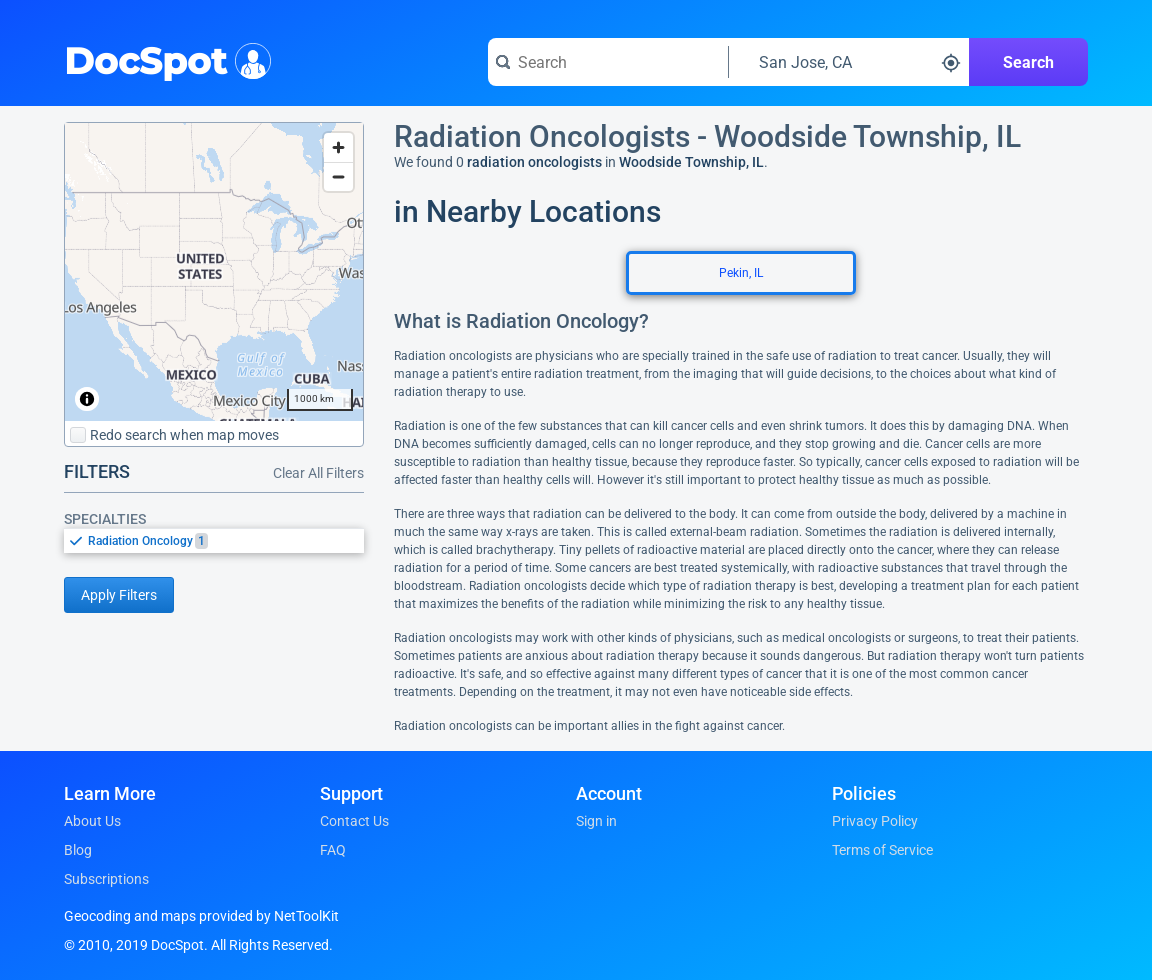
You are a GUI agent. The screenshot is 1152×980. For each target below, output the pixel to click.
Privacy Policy (875, 821)
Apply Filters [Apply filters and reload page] (119, 595)
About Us (92, 821)
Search (1028, 62)
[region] (214, 272)
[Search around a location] (849, 62)
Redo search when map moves (174, 435)
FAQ (333, 850)
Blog (78, 850)
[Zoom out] (338, 176)
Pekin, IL (741, 273)
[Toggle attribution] (87, 399)
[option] (226, 541)
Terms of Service (882, 850)
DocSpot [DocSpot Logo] (163, 59)
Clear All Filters (318, 473)
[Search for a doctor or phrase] (608, 62)
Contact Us (354, 821)
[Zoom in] (338, 147)
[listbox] (214, 540)
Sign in (596, 821)
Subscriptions (106, 879)
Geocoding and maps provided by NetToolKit (201, 916)
